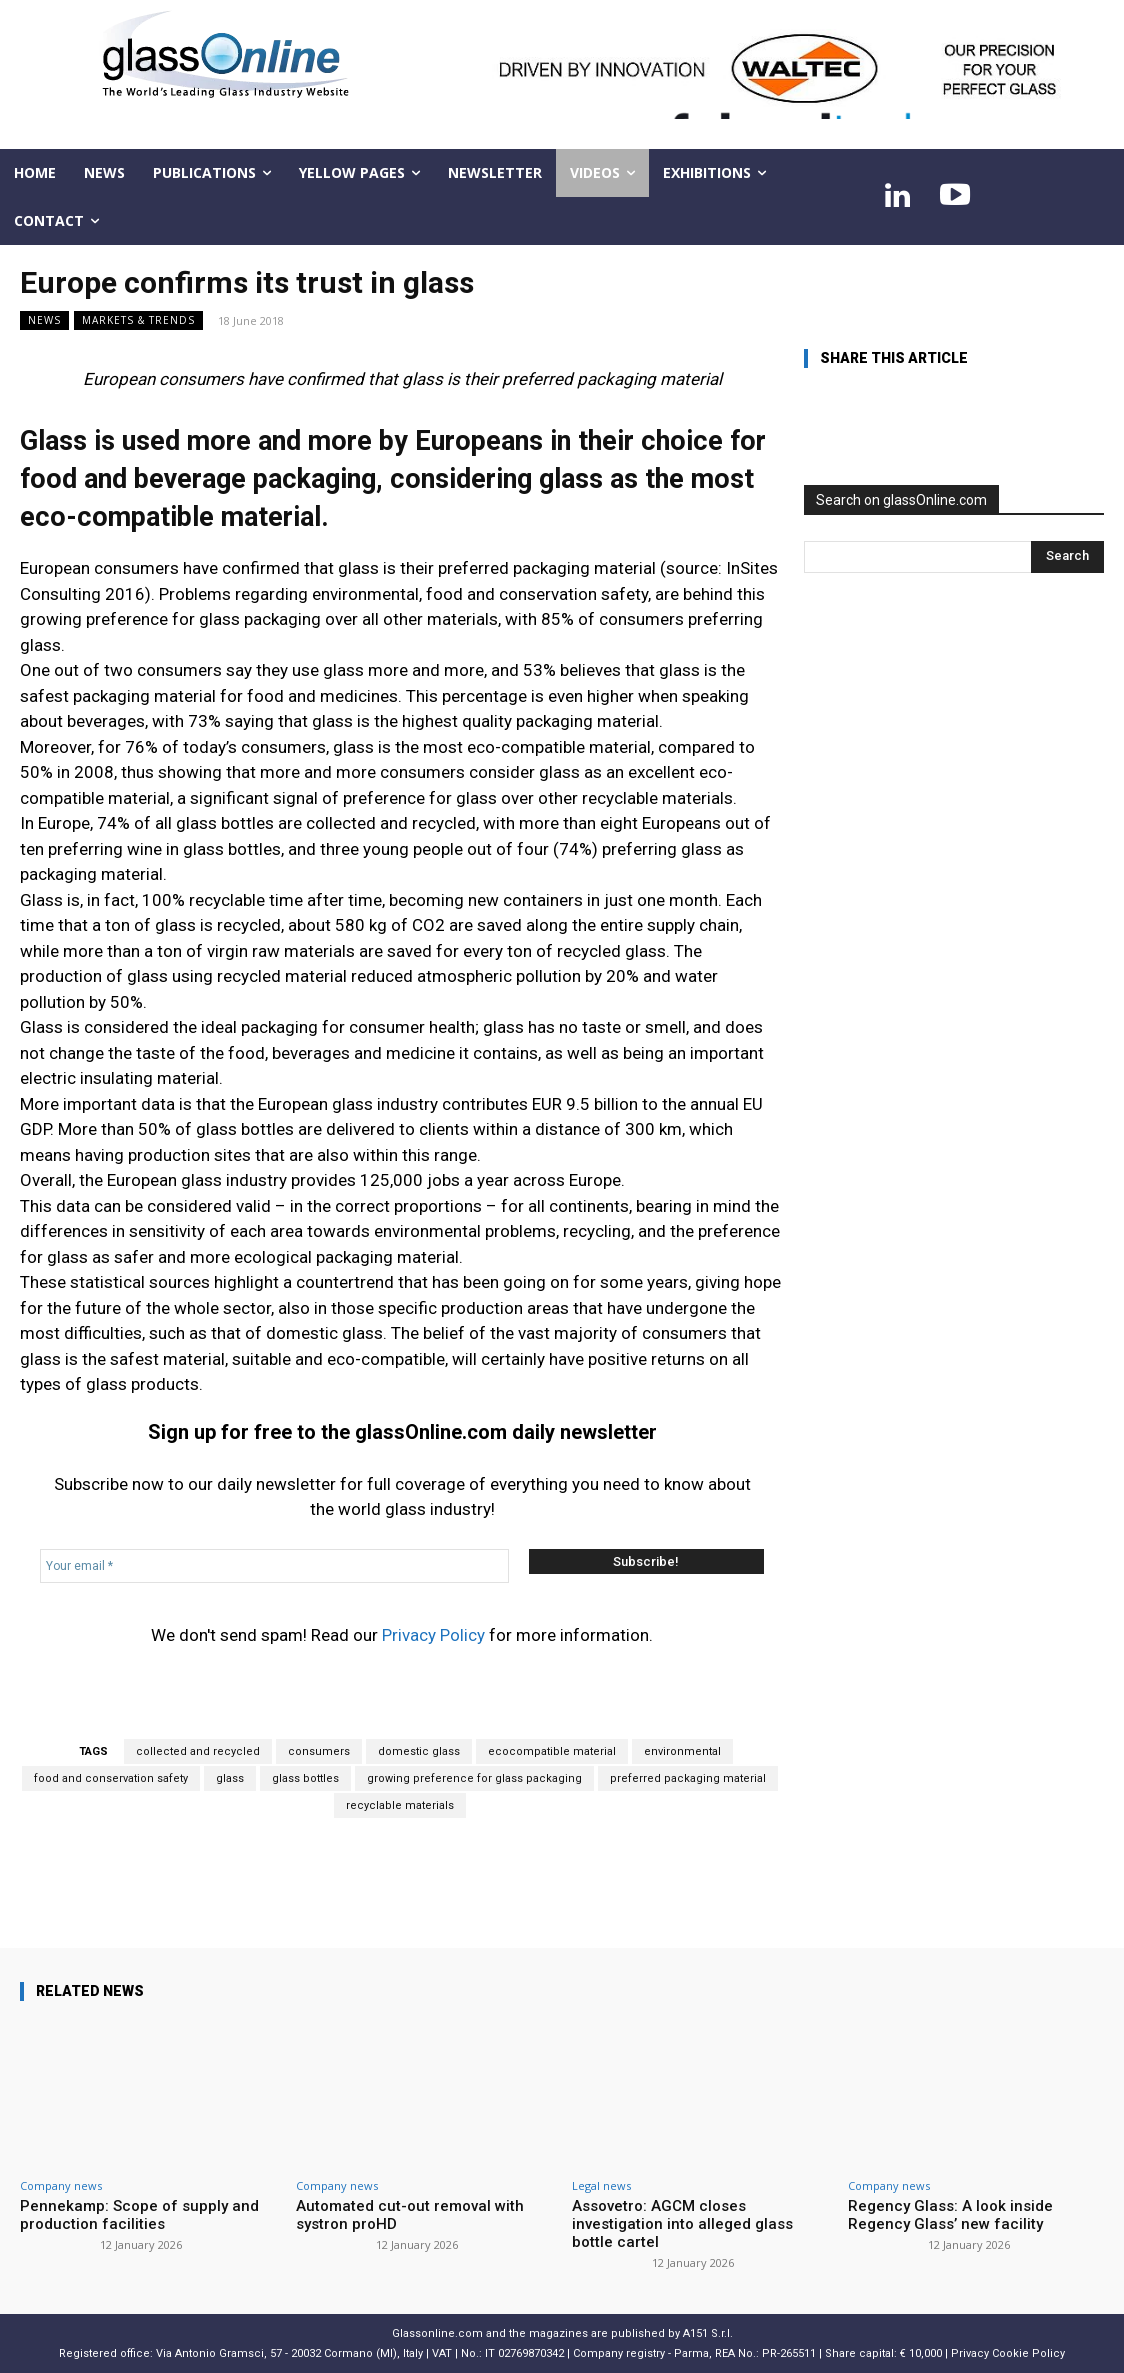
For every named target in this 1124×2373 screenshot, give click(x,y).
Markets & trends (138, 320)
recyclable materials (400, 1805)
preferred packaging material (688, 1778)
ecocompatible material (552, 1751)
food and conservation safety (111, 1778)
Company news (61, 2185)
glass (230, 1778)
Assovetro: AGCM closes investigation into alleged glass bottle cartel (682, 2224)
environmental (682, 1751)
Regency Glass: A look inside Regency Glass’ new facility (950, 2215)
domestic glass (419, 1751)
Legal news (601, 2185)
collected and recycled (198, 1751)
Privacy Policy (433, 1635)
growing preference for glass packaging (474, 1778)
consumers (319, 1751)
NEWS (44, 320)
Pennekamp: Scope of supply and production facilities (139, 2215)
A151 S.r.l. (708, 2333)
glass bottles (305, 1778)
